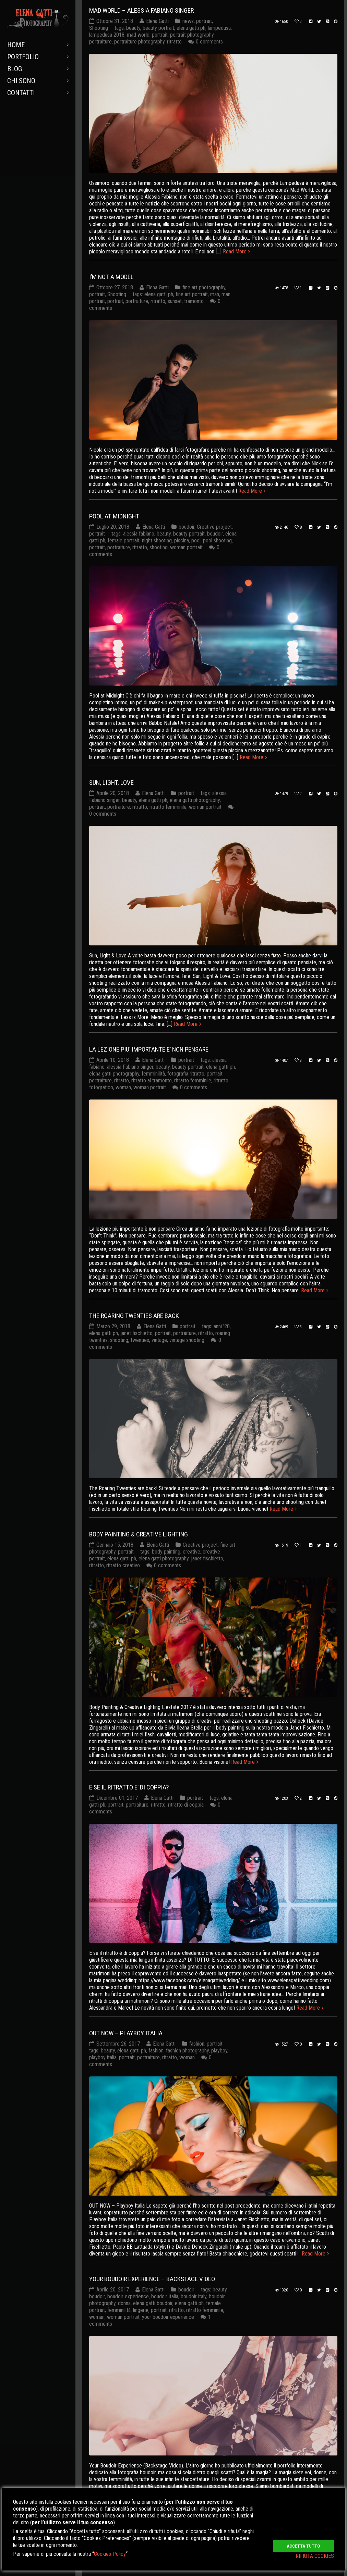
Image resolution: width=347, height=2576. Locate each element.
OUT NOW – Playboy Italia (126, 2033)
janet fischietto (136, 1333)
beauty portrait (158, 28)
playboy (219, 2050)
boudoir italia (164, 2297)
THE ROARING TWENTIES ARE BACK (134, 1316)
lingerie (140, 2310)
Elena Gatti (157, 21)
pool (196, 540)
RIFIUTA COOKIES (315, 2556)
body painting (166, 1551)
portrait (204, 21)
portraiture (100, 41)
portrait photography (192, 35)
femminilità (153, 1073)
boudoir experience (128, 2297)
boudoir (186, 527)
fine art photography (203, 288)
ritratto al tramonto (151, 1080)
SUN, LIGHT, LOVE (111, 783)
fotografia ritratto (185, 1073)
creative (191, 1551)
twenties (140, 1340)
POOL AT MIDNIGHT (114, 516)
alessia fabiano (138, 533)
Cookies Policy (110, 2554)
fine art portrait (192, 294)
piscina (181, 540)
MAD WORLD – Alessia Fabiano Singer (141, 10)
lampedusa (219, 28)
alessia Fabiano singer (130, 1067)
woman (123, 1087)
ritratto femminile (168, 807)
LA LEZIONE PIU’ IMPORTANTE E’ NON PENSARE (148, 1049)
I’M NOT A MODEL (111, 277)
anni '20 (222, 1326)
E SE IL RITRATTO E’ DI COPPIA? (129, 1787)
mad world (138, 35)
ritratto (174, 41)
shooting (158, 547)
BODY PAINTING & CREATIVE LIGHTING (138, 1534)
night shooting (157, 540)
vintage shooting (186, 1340)
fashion (196, 2043)
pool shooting (217, 540)
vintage (159, 1340)
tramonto (194, 301)
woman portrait (186, 547)
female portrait (124, 540)
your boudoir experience (168, 2317)
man (214, 294)
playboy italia (103, 2057)
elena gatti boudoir (152, 2303)
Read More (235, 252)
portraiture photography (139, 41)
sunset (175, 301)
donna (124, 2303)
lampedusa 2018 (106, 35)
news (188, 21)
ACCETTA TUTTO (303, 2541)
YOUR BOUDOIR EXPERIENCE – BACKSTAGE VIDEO (152, 2279)
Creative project (214, 527)
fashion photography (187, 2050)
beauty (133, 28)
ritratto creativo (123, 1565)
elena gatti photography (195, 800)
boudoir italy (193, 2297)
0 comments (209, 41)
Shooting (98, 28)
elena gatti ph (191, 28)
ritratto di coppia (186, 1804)
